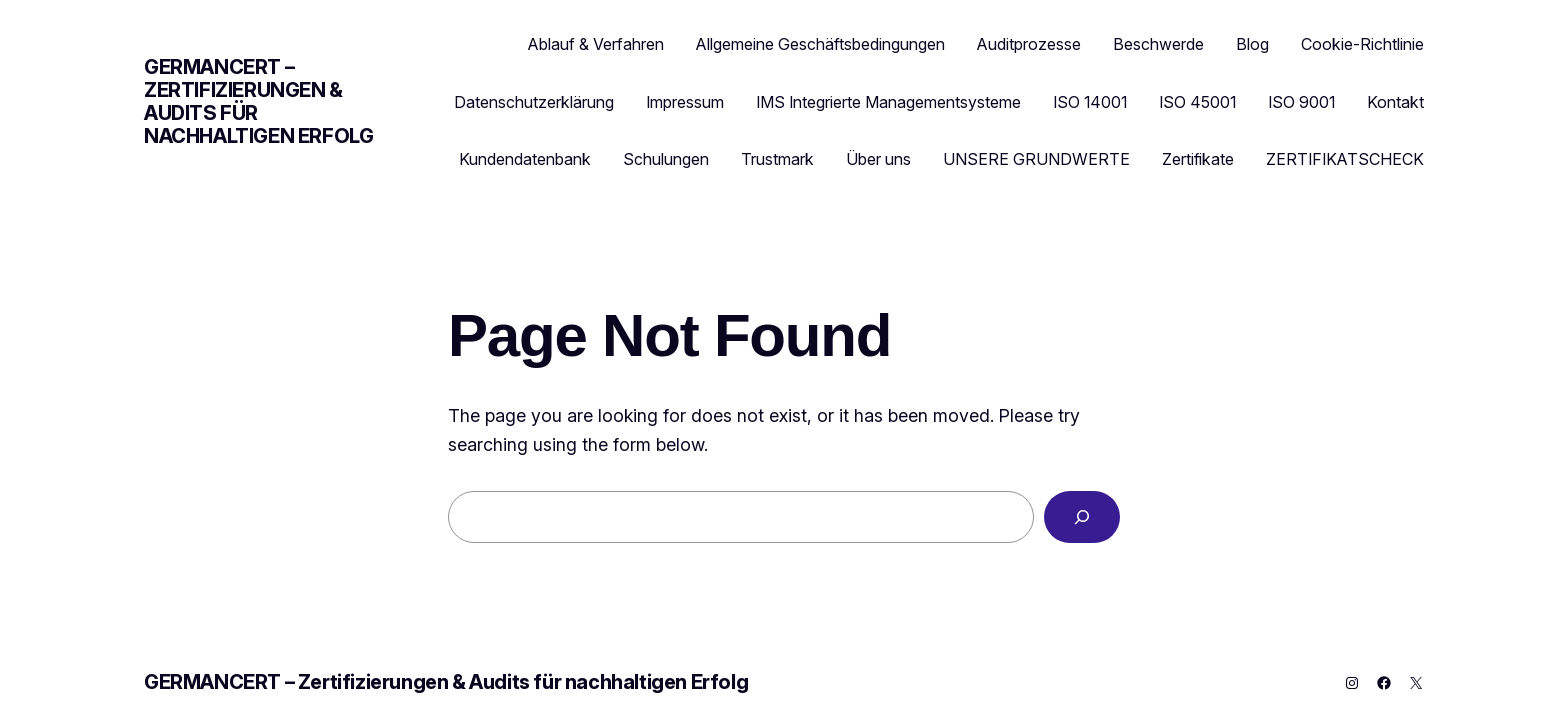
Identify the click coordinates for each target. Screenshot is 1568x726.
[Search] (1082, 517)
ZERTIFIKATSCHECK (1345, 159)
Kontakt (1395, 102)
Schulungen (666, 159)
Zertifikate (1198, 159)
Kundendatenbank (525, 159)
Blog (1252, 44)
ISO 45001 (1197, 102)
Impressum (685, 102)
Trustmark (777, 159)
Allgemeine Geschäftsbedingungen (820, 44)
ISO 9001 (1301, 102)
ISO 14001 (1090, 102)
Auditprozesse (1029, 44)
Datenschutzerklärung (534, 102)
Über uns (878, 159)
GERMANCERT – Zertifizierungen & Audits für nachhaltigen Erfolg (258, 101)
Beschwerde (1158, 44)
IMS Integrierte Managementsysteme (888, 102)
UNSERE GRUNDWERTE (1036, 159)
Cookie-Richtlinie (1362, 44)
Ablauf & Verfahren (596, 44)
